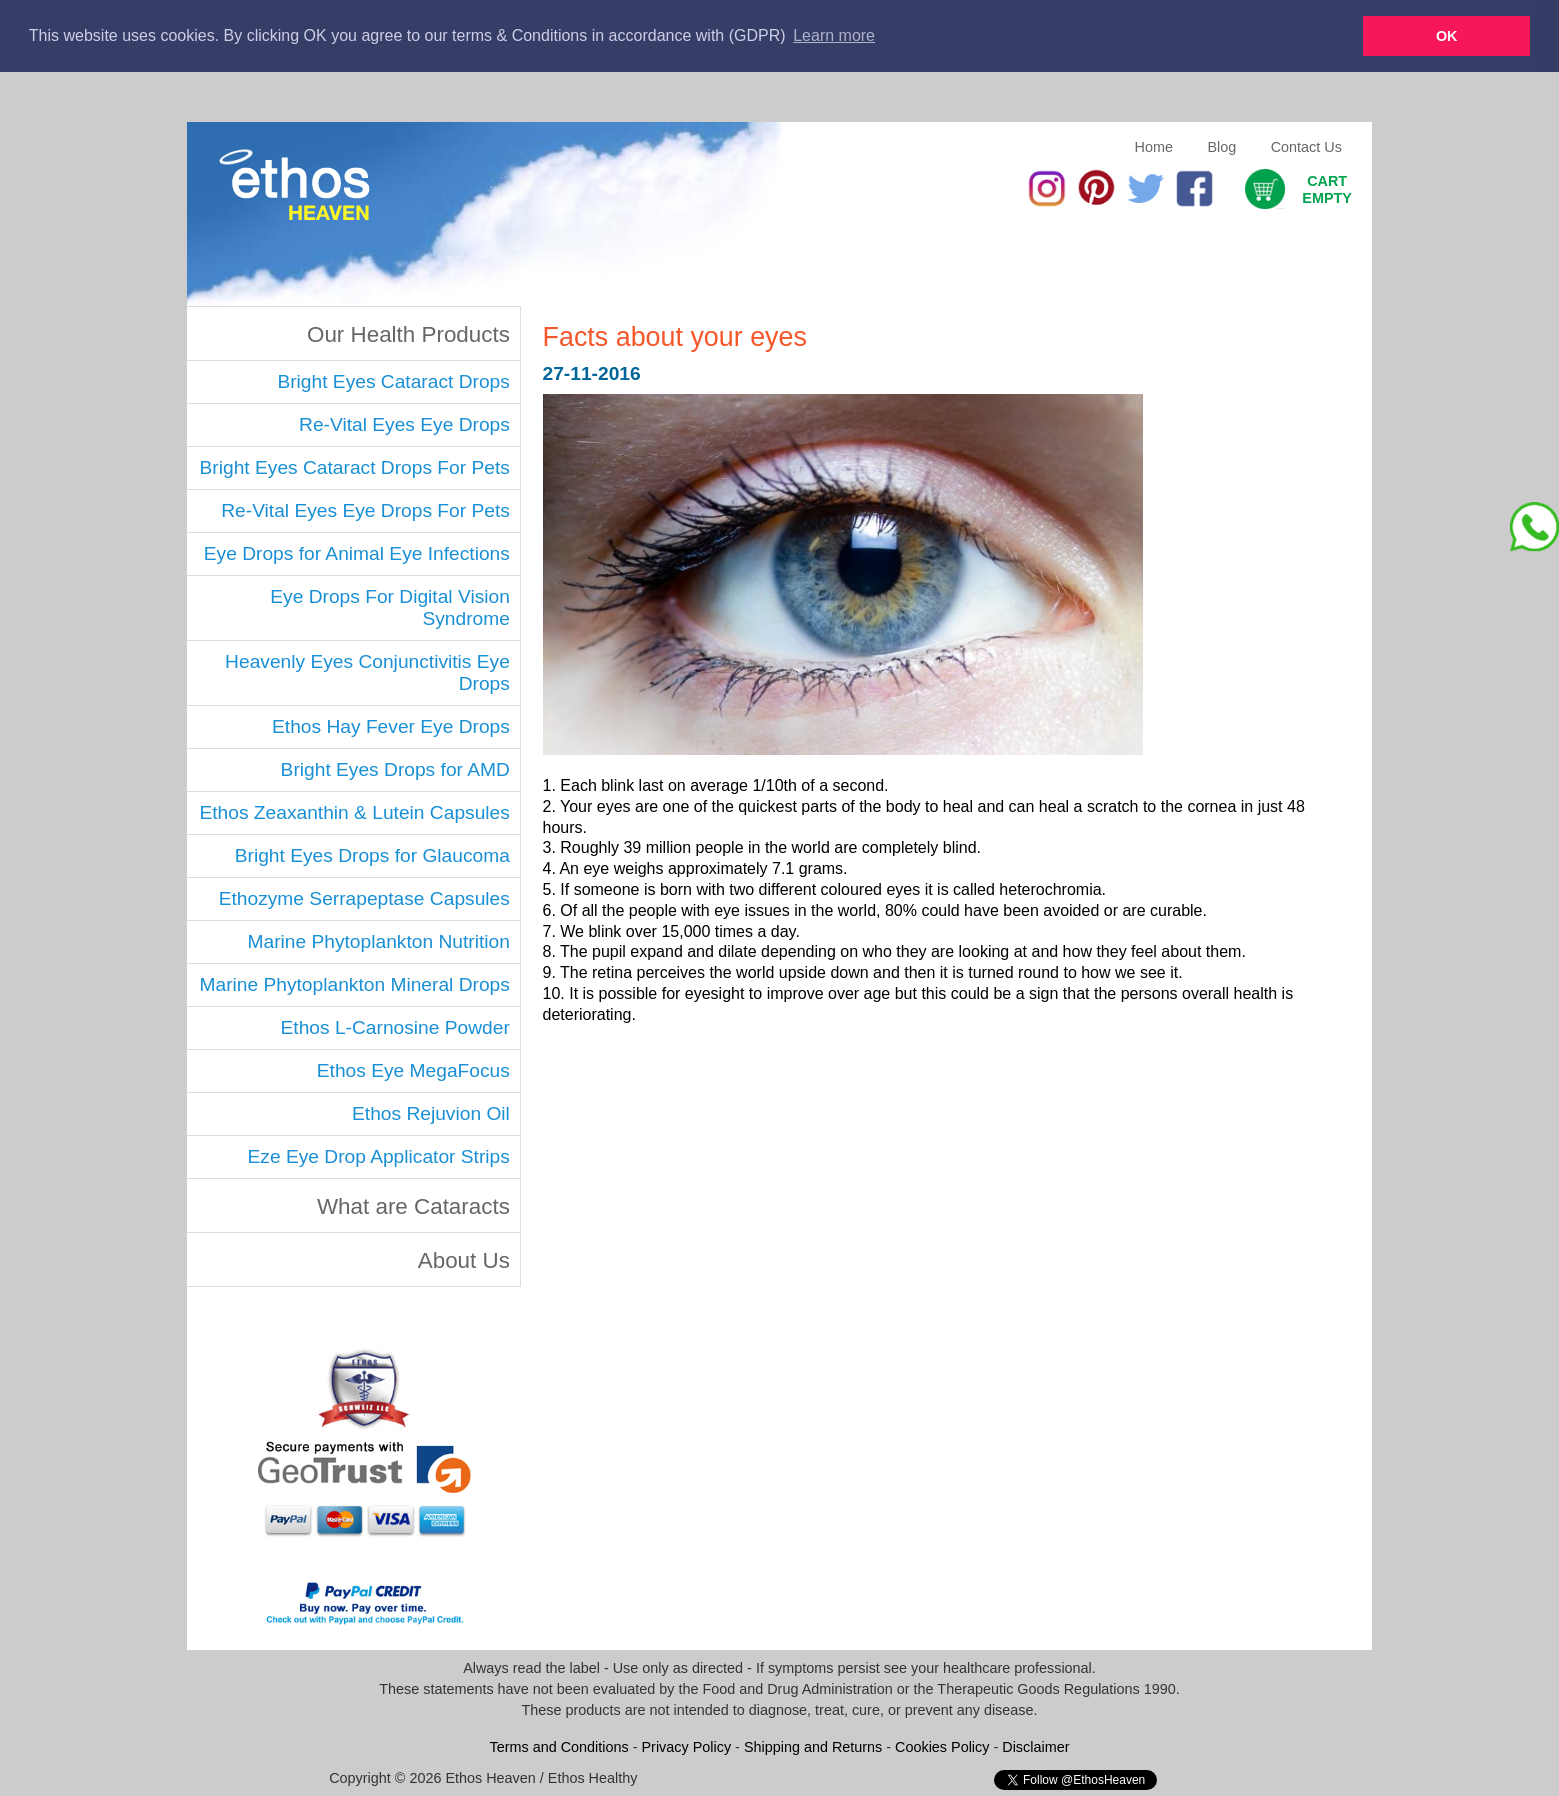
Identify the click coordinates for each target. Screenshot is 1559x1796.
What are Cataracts (413, 1205)
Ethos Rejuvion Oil (431, 1112)
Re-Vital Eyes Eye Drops (404, 423)
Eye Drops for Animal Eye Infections (357, 552)
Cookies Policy (942, 1746)
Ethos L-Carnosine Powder (395, 1026)
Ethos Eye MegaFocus (413, 1069)
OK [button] (1447, 36)
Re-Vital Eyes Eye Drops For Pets (365, 509)
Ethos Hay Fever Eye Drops (391, 725)
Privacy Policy (687, 1746)
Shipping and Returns (813, 1746)
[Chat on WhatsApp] (1534, 527)
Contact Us (1306, 146)
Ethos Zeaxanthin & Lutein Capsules (354, 811)
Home (1154, 146)
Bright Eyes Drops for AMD (395, 768)
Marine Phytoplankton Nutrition (378, 940)
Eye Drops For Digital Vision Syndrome (390, 606)
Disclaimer (1035, 1746)
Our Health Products (408, 333)
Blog (1221, 146)
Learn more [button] (834, 35)
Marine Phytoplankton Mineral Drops (355, 983)
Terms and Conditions (559, 1746)
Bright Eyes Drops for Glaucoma (372, 854)
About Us (464, 1259)
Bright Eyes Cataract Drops (393, 380)
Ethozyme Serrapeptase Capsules (364, 897)
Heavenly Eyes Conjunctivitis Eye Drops (367, 671)
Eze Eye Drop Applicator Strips (379, 1155)
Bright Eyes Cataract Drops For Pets (355, 466)
